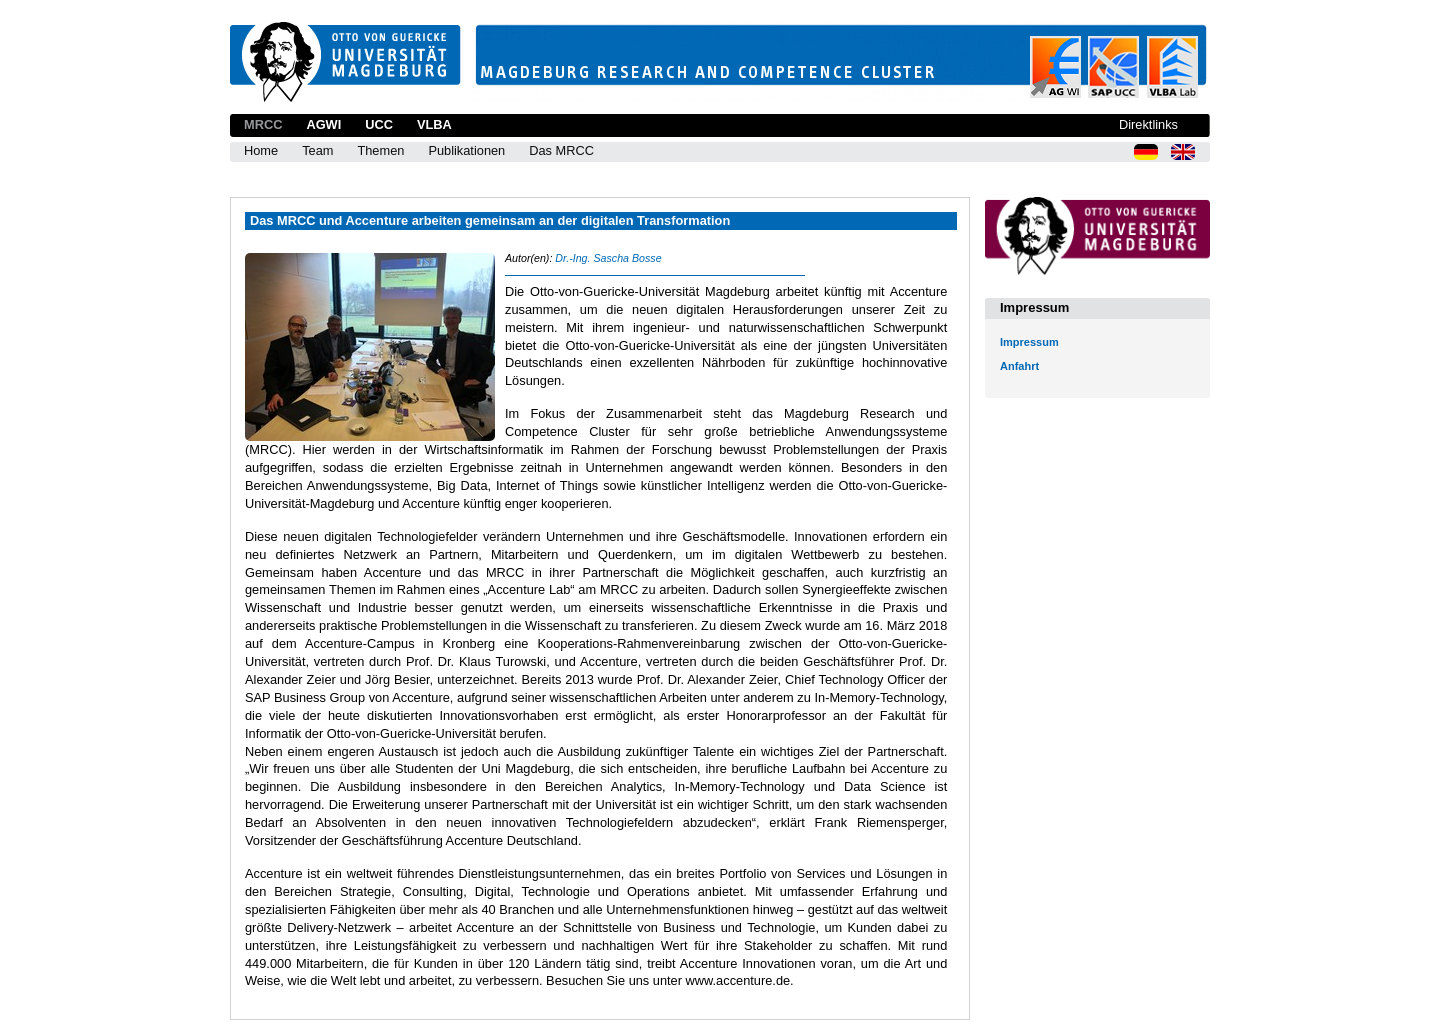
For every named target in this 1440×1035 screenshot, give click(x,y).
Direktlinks (1148, 124)
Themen (380, 150)
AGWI (323, 124)
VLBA (434, 124)
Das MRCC (561, 150)
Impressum (1029, 342)
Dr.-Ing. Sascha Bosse (608, 258)
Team (317, 150)
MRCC (263, 124)
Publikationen (466, 150)
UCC (379, 124)
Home (261, 150)
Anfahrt (1019, 366)
